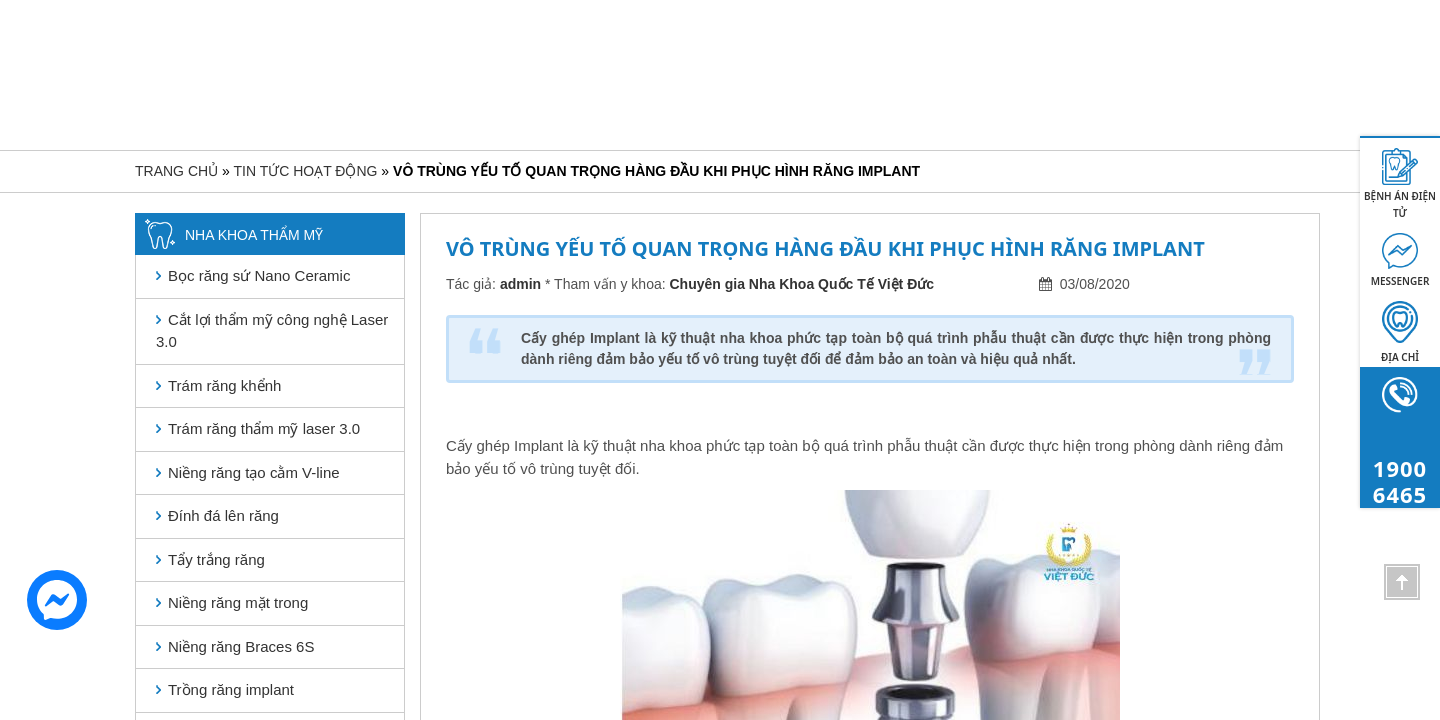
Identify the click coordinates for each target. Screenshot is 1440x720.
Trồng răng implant (231, 689)
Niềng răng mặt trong (238, 602)
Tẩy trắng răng (216, 559)
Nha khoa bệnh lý (728, 85)
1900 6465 (1315, 86)
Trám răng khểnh (224, 385)
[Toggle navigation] (152, 89)
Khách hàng (958, 85)
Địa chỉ (1400, 357)
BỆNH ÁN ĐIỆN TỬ (1400, 204)
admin (520, 284)
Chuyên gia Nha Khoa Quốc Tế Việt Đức (802, 284)
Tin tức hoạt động (1084, 85)
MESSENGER (1400, 281)
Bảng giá (852, 85)
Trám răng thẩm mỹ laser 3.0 (264, 428)
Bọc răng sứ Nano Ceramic (259, 275)
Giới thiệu (445, 85)
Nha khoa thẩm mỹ (573, 85)
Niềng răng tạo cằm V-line (254, 472)
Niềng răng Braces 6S (241, 646)
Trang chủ (332, 85)
